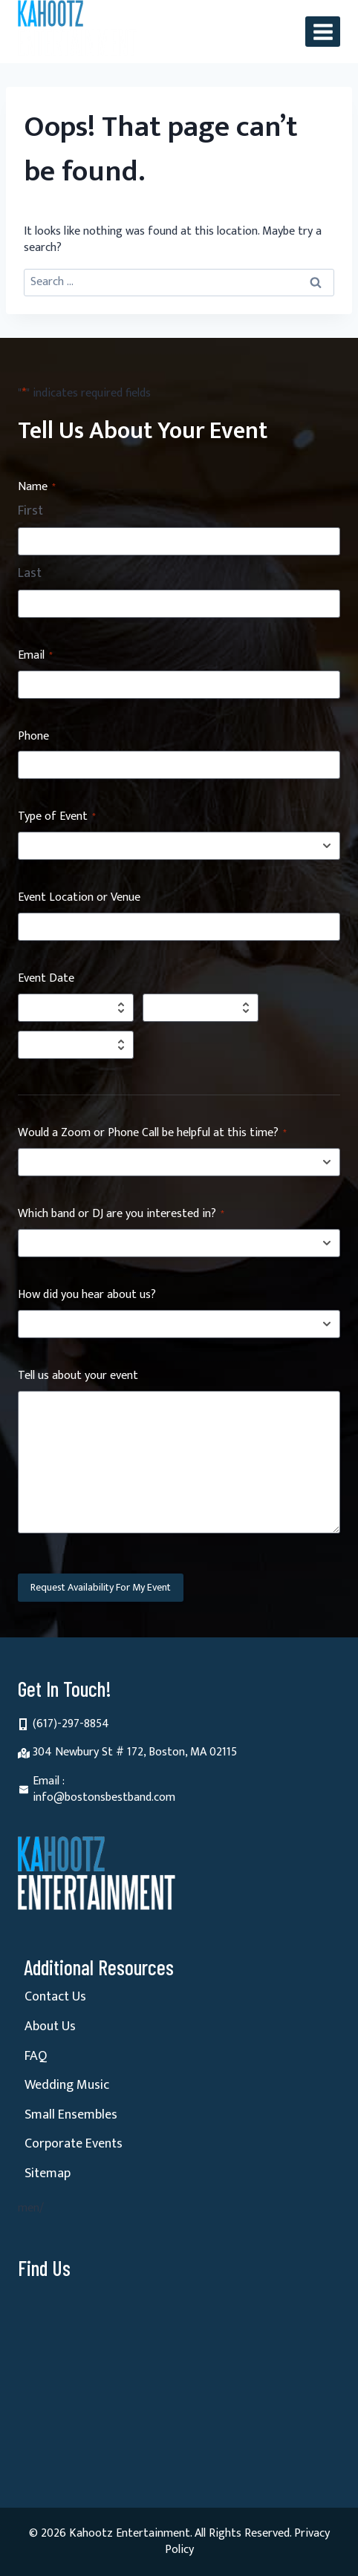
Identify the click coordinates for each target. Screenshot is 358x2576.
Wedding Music (67, 2085)
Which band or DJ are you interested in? (121, 1214)
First (30, 511)
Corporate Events (74, 2144)
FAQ (36, 2056)
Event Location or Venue (79, 898)
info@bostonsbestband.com (104, 1797)
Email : (49, 1781)
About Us (50, 2026)
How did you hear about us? (87, 1295)
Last (30, 574)
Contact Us (55, 1997)
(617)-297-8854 (71, 1724)
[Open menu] (322, 31)
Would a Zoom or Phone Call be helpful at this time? (152, 1133)
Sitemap (48, 2173)
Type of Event (57, 817)
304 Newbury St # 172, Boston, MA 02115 (135, 1752)
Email (35, 656)
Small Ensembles (71, 2115)
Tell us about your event (78, 1376)
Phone (33, 737)
